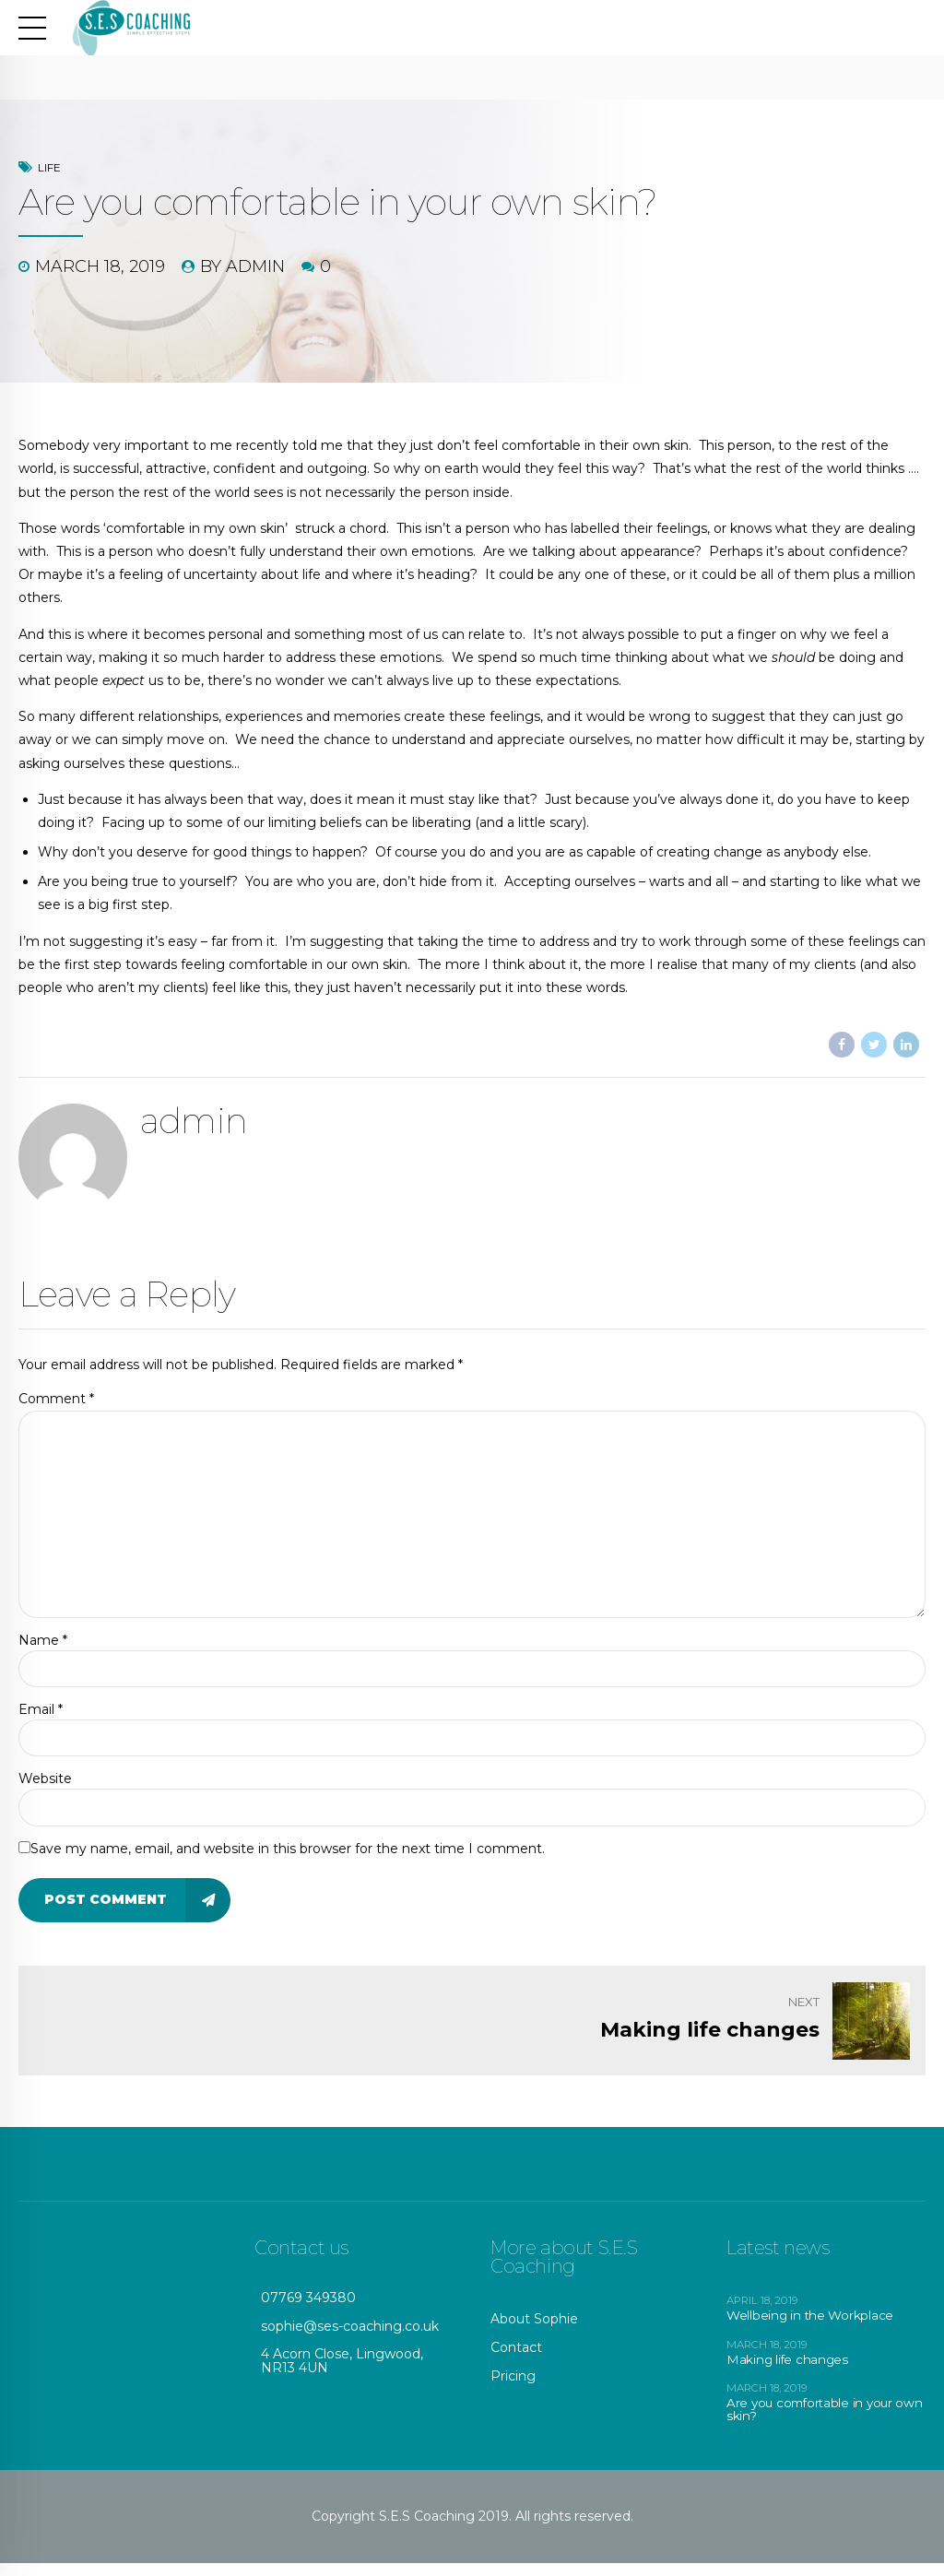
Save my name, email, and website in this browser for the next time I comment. (287, 1855)
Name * (42, 1641)
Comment (56, 1398)
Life (49, 167)
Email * (40, 1712)
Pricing (513, 2383)
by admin (242, 266)
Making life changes (788, 2369)
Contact (516, 2354)
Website (45, 1784)
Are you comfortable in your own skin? (812, 2422)
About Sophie (534, 2326)
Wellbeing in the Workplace (811, 2324)
